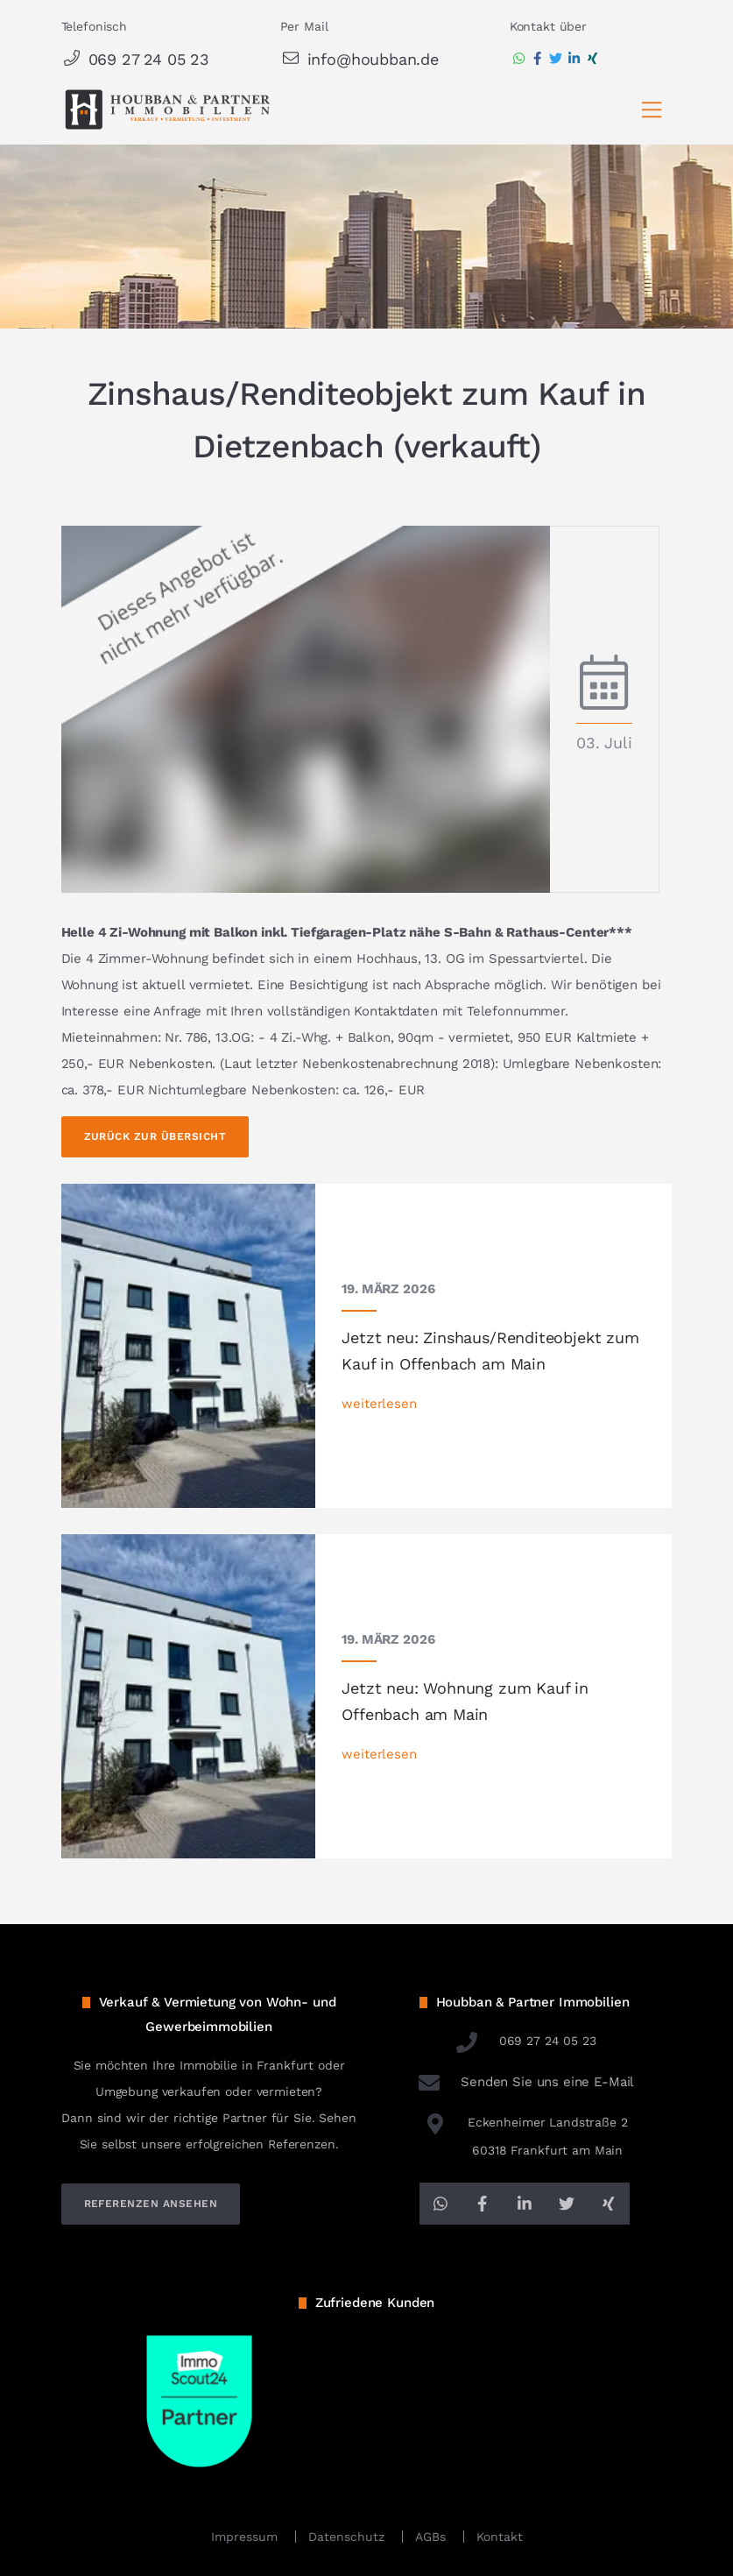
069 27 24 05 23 (135, 59)
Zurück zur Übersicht (155, 1136)
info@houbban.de (359, 59)
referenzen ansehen (151, 2203)
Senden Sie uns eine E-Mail (524, 2082)
